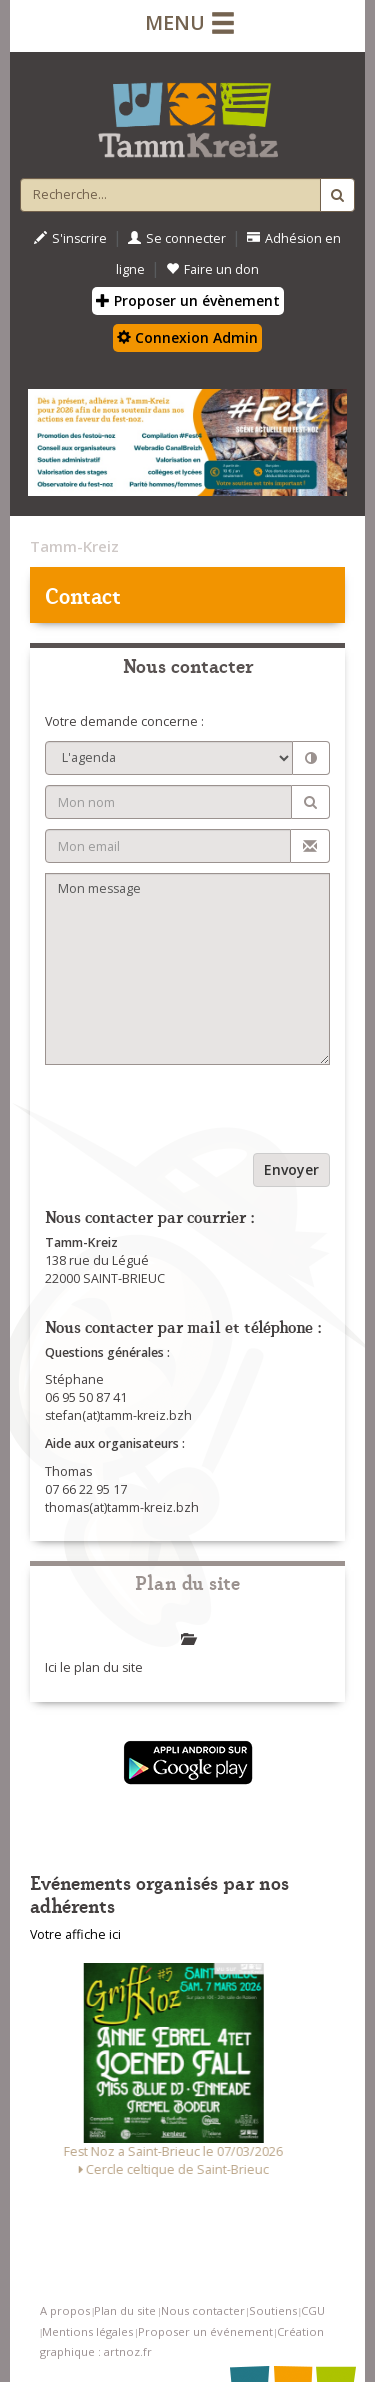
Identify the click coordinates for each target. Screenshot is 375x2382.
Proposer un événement (205, 2331)
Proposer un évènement (188, 300)
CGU (313, 2310)
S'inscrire (70, 238)
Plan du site (125, 2310)
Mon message (187, 969)
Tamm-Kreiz (74, 546)
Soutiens (273, 2310)
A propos (65, 2310)
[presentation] (197, 1114)
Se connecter (177, 238)
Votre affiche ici (75, 1934)
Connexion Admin (187, 337)
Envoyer (291, 1169)
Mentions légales (87, 2331)
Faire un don (212, 269)
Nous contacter (203, 2310)
